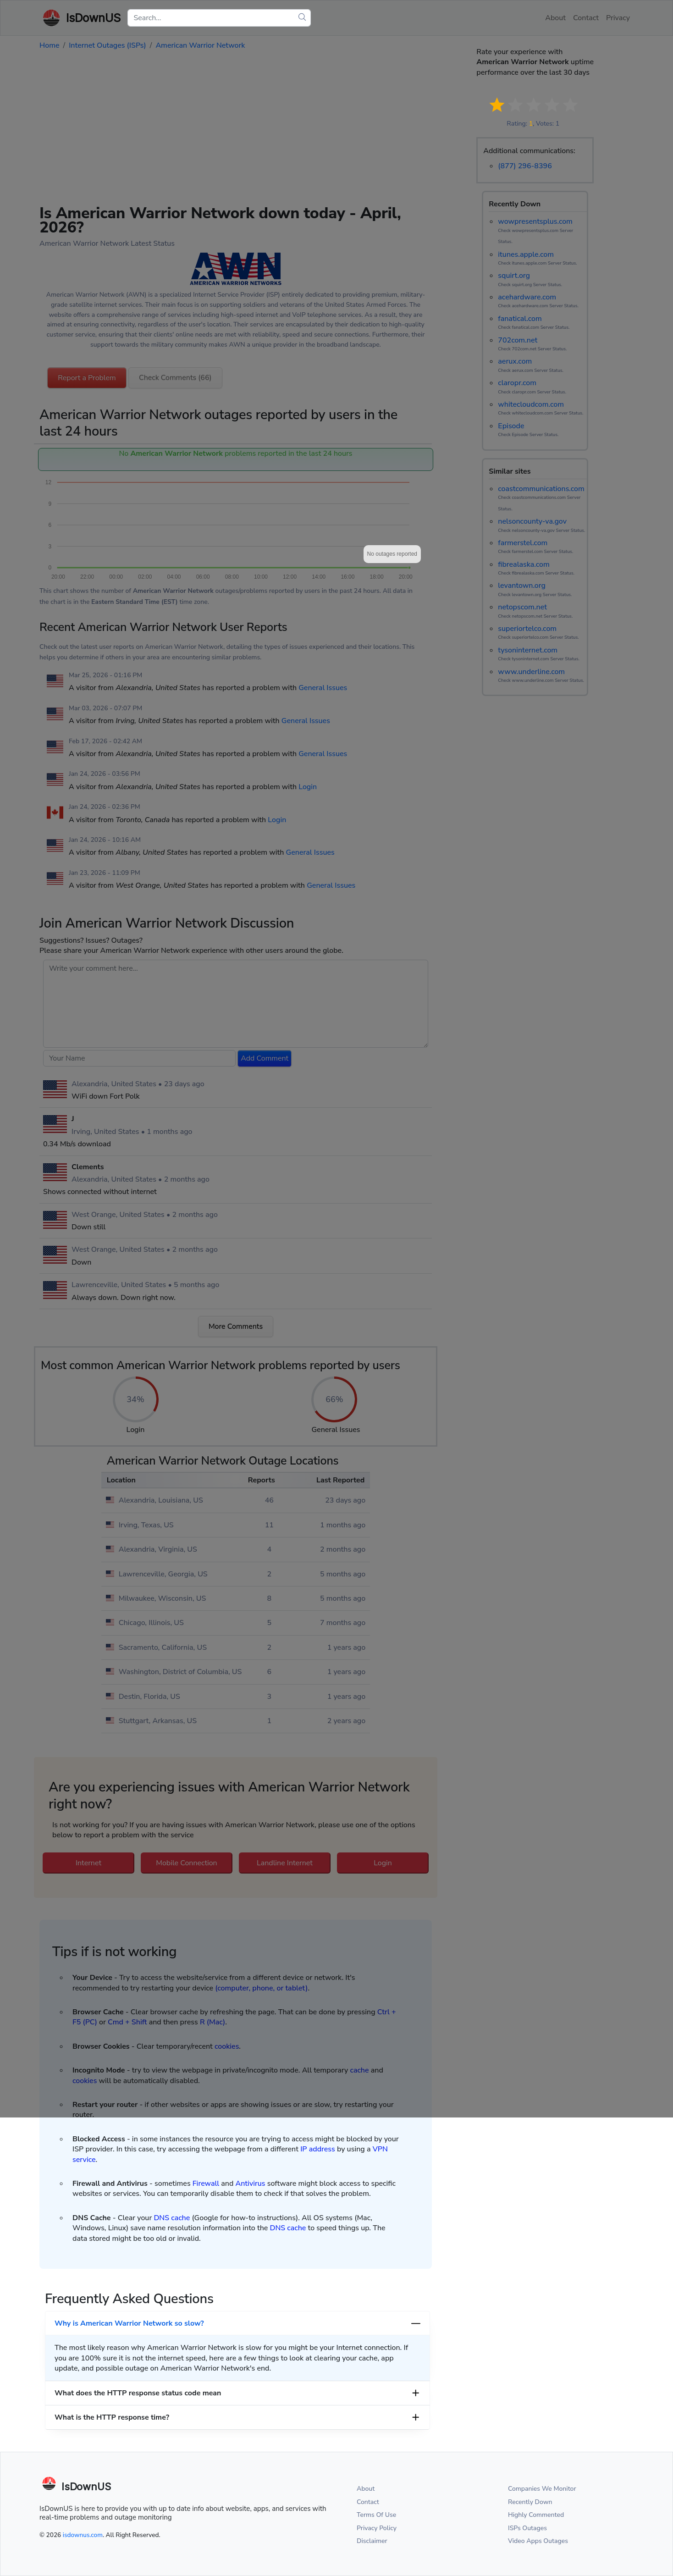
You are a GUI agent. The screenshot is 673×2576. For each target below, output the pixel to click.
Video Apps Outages (538, 2541)
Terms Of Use (376, 2514)
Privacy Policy (377, 2528)
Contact (368, 2502)
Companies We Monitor (542, 2488)
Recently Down (530, 2502)
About (366, 2488)
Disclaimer (372, 2541)
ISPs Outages (527, 2528)
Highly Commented (536, 2514)
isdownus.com (83, 2535)
